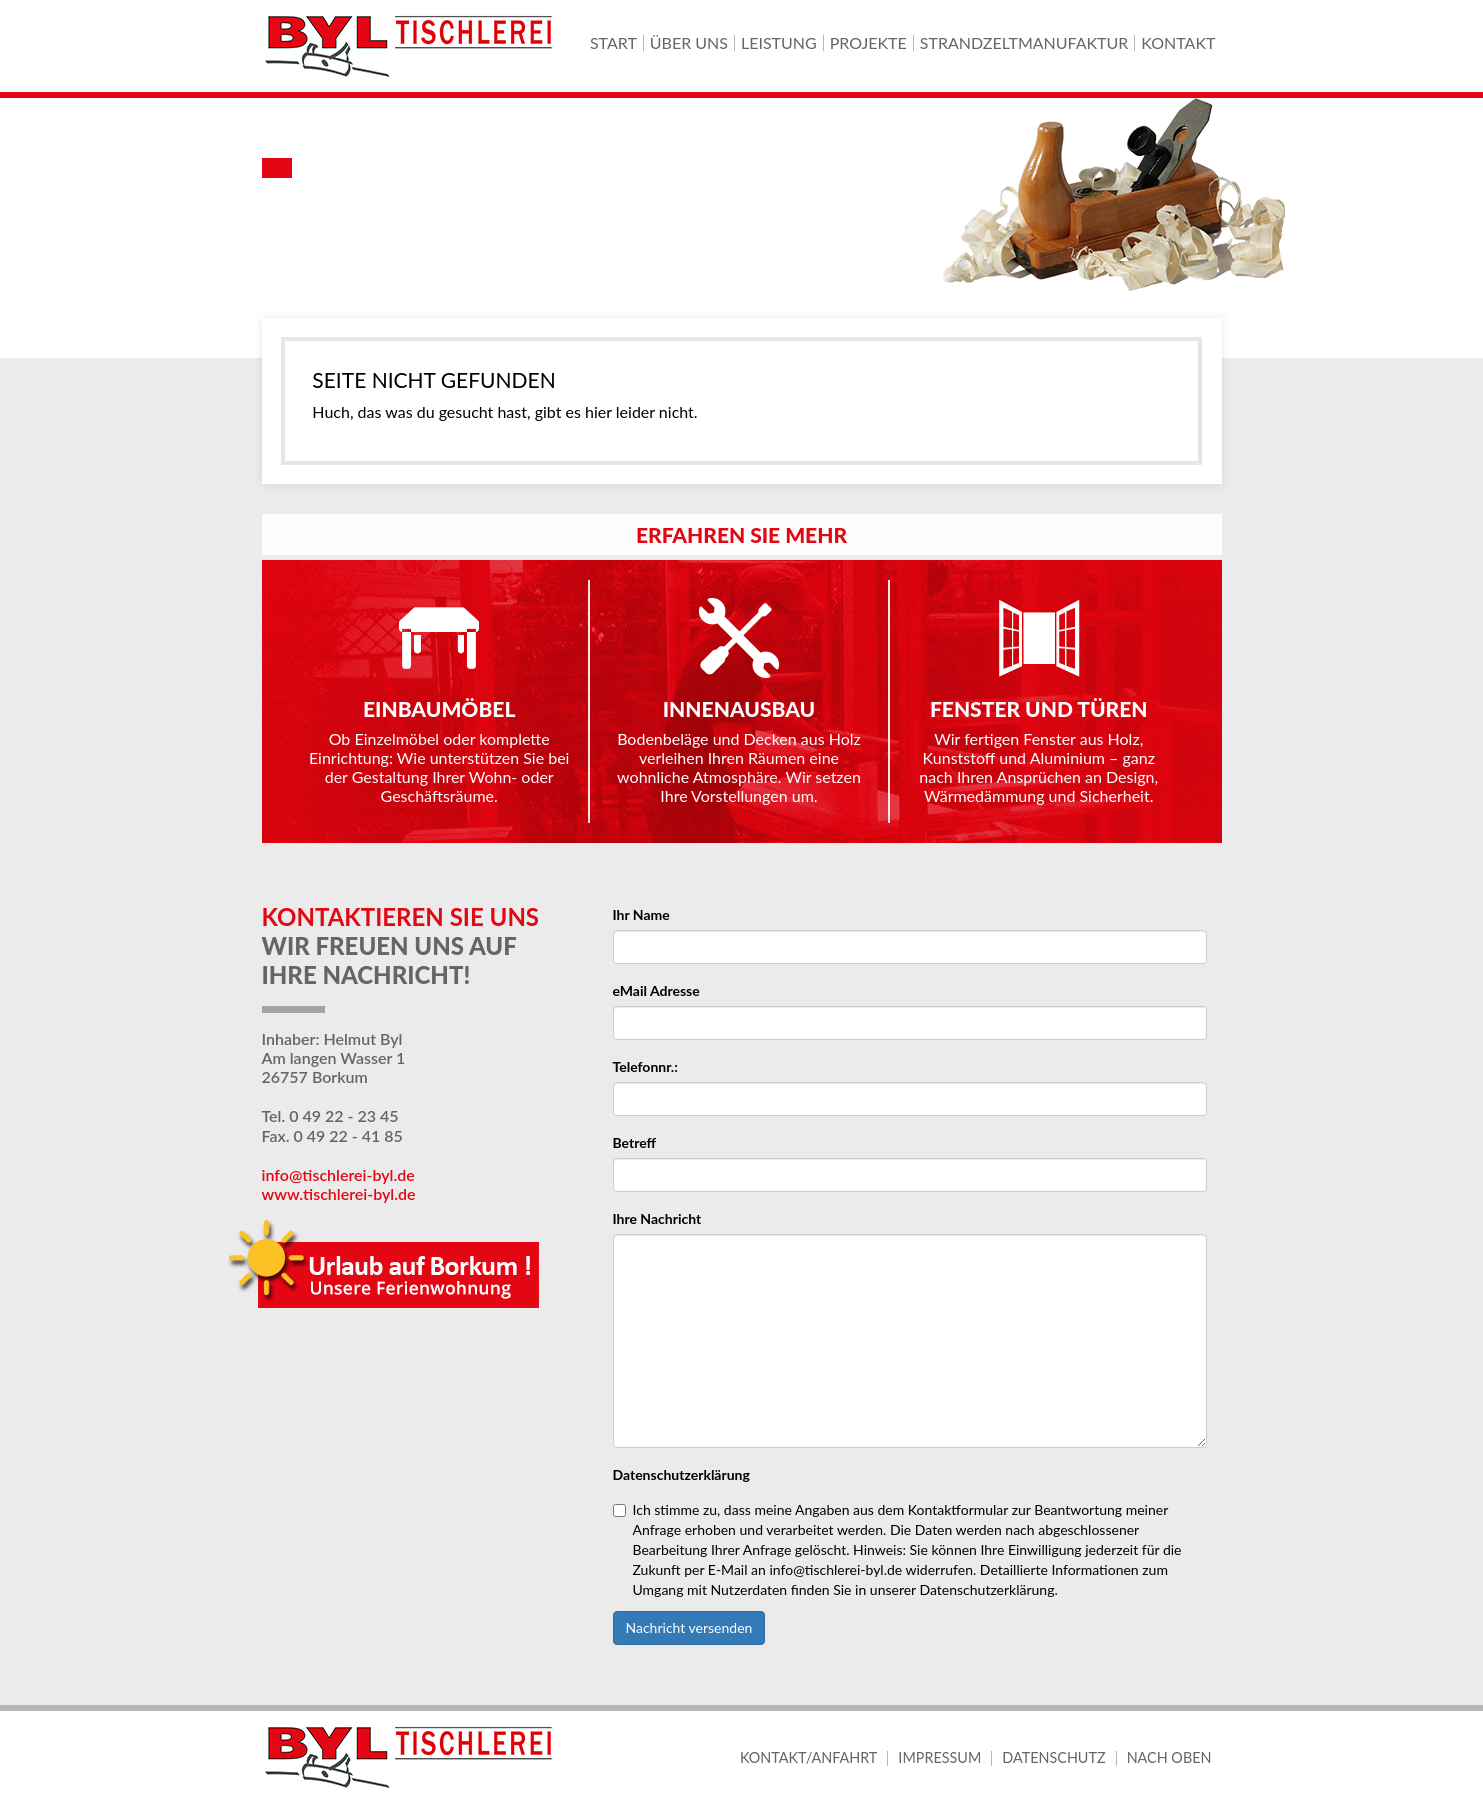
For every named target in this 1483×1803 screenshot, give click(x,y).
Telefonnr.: (645, 1066)
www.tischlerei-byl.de (339, 1193)
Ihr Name (641, 914)
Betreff (635, 1142)
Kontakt (1178, 43)
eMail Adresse (656, 990)
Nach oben (1169, 1758)
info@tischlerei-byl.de (338, 1174)
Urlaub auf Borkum (388, 1269)
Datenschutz (1053, 1758)
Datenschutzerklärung (681, 1474)
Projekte (868, 43)
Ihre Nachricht (657, 1218)
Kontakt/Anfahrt (808, 1758)
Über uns (689, 43)
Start (613, 43)
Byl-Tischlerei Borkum (412, 46)
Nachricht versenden (689, 1627)
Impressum (939, 1758)
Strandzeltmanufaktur (1024, 43)
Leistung (779, 43)
